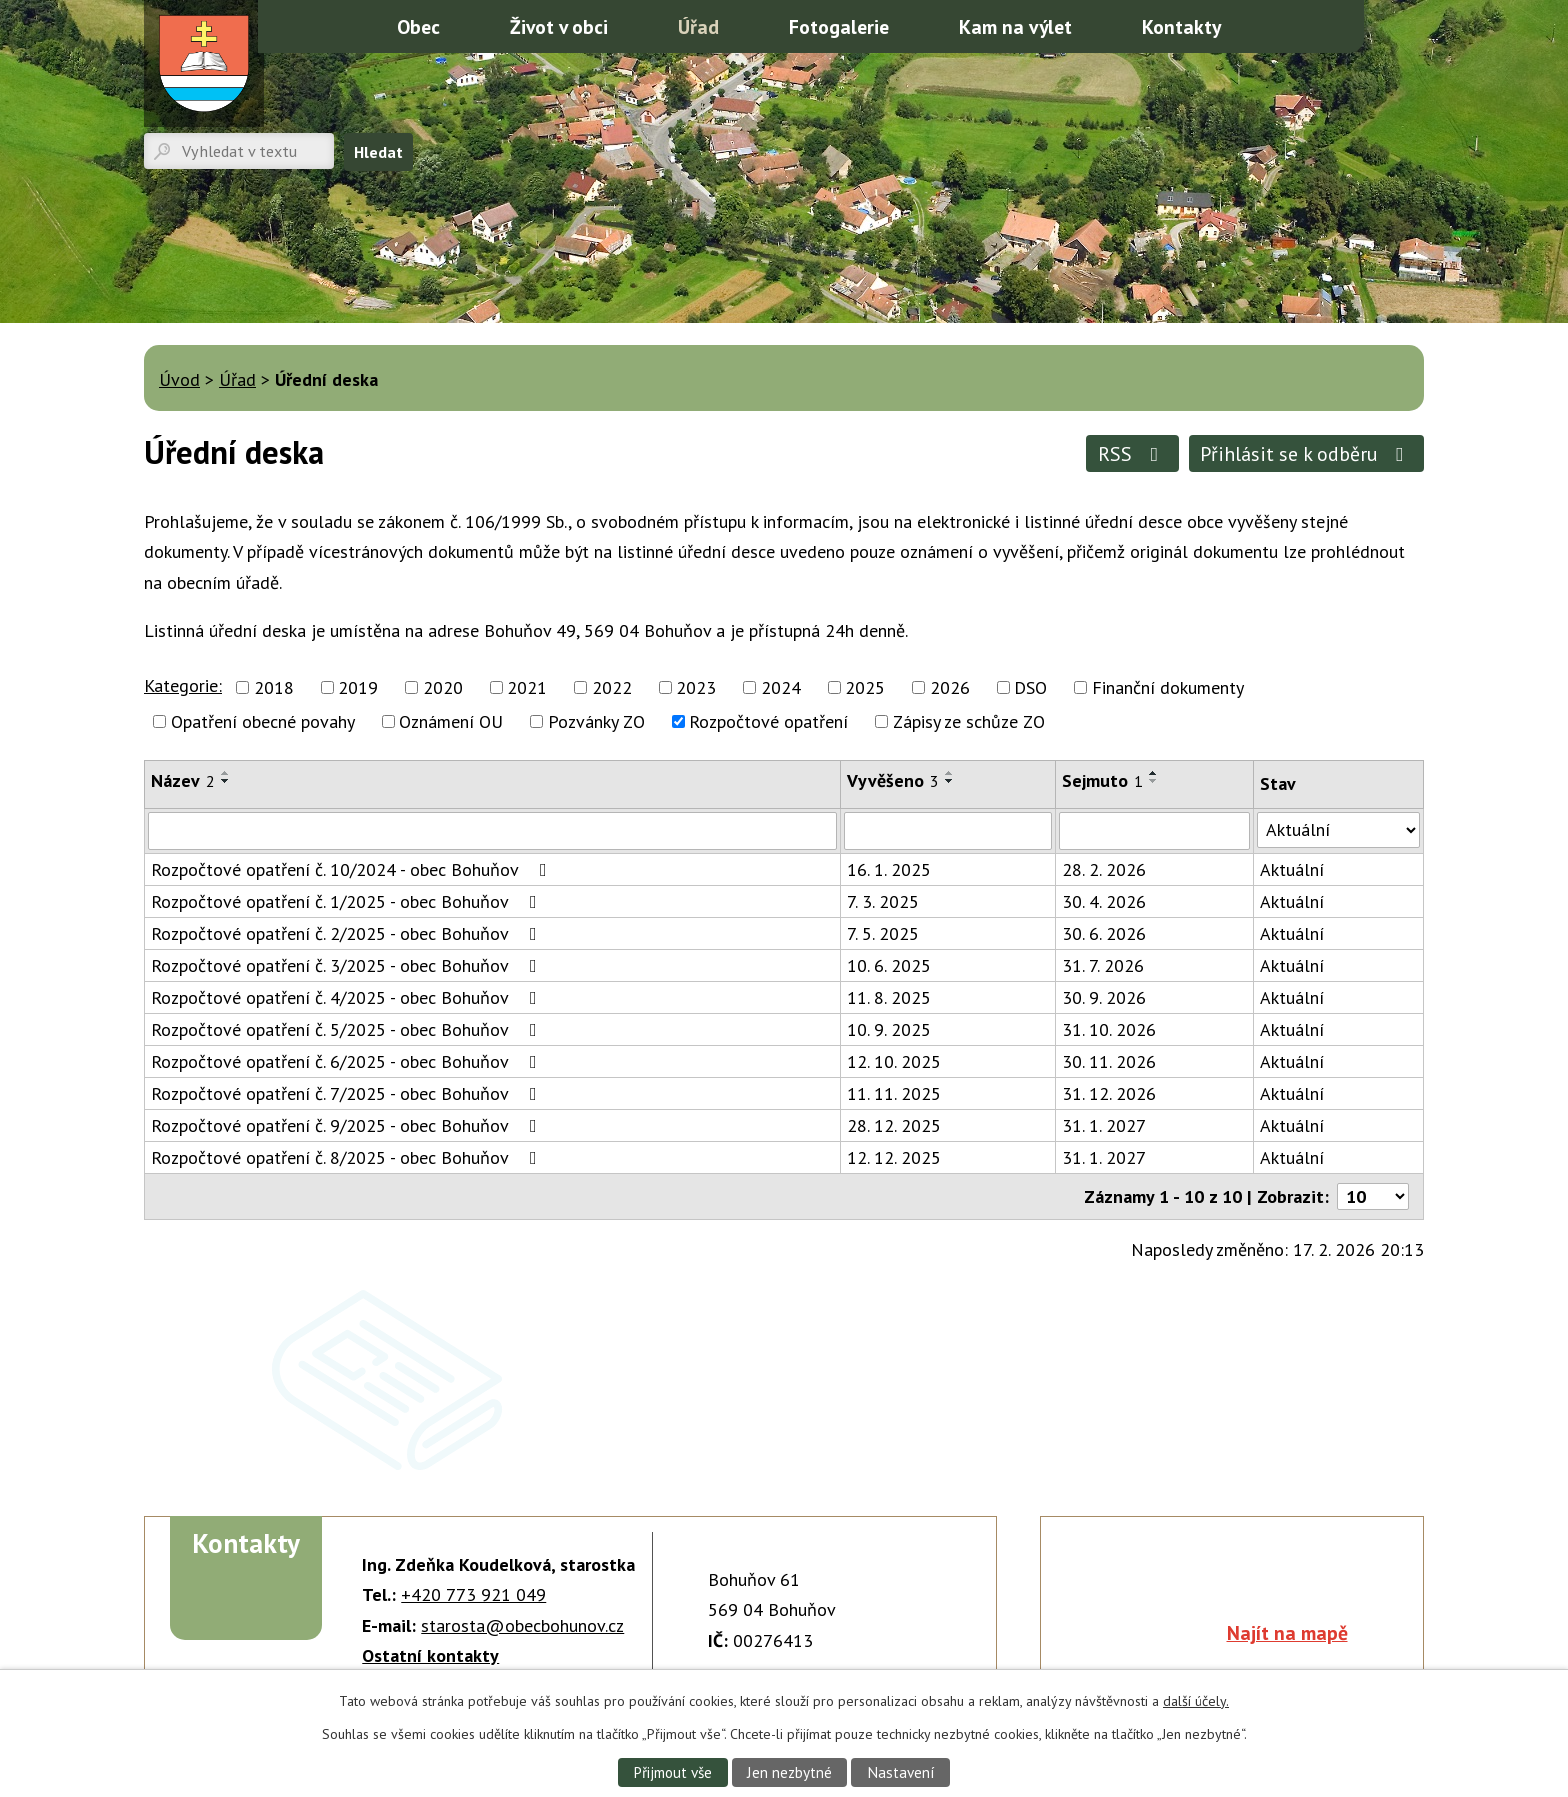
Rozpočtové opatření (768, 721)
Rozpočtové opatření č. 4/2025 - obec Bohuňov (348, 997)
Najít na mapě (1287, 1632)
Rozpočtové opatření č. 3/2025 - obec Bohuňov (348, 965)
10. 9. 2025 (889, 1029)
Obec (418, 26)
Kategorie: (183, 685)
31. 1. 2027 (1104, 1125)
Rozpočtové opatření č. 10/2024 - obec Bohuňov (353, 869)
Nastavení (901, 1772)
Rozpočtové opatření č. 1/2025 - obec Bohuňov (348, 901)
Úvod (337, 25)
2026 (950, 687)
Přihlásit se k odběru (1306, 453)
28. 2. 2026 (1104, 869)
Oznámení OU (451, 721)
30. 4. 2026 (1104, 901)
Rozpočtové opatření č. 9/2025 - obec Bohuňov (348, 1125)
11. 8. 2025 (889, 997)
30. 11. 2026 (1109, 1061)
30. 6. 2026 (1104, 933)
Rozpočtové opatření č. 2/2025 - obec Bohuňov (348, 933)
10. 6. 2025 (889, 965)
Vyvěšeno (893, 780)
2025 (865, 687)
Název (183, 780)
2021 (527, 687)
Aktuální (1292, 869)
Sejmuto (1102, 780)
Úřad (698, 26)
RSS (1132, 453)
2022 (612, 687)
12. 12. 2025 (894, 1157)
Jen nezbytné (790, 1772)
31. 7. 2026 (1103, 965)
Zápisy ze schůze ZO (969, 721)
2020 (443, 687)
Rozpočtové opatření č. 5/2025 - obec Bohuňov (348, 1029)
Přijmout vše (672, 1772)
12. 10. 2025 (894, 1061)
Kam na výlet (1015, 26)
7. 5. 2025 (883, 933)
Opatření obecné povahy (263, 721)
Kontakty (1181, 26)
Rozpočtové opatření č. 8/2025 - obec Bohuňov (348, 1157)
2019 (358, 687)
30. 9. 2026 (1104, 997)
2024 (781, 687)
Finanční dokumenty (1168, 687)
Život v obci (559, 26)
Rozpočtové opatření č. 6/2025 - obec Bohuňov (348, 1061)
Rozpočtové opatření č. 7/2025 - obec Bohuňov (348, 1093)
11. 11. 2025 (894, 1093)
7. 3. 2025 (883, 901)
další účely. (1196, 1701)
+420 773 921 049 (473, 1594)
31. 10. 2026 (1109, 1029)
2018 (274, 687)
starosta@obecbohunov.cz (522, 1625)
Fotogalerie (839, 26)
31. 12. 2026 (1109, 1093)
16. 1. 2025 (889, 869)
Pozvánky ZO (596, 721)
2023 (696, 687)
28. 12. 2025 (894, 1125)
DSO (1030, 687)
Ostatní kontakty (430, 1655)
